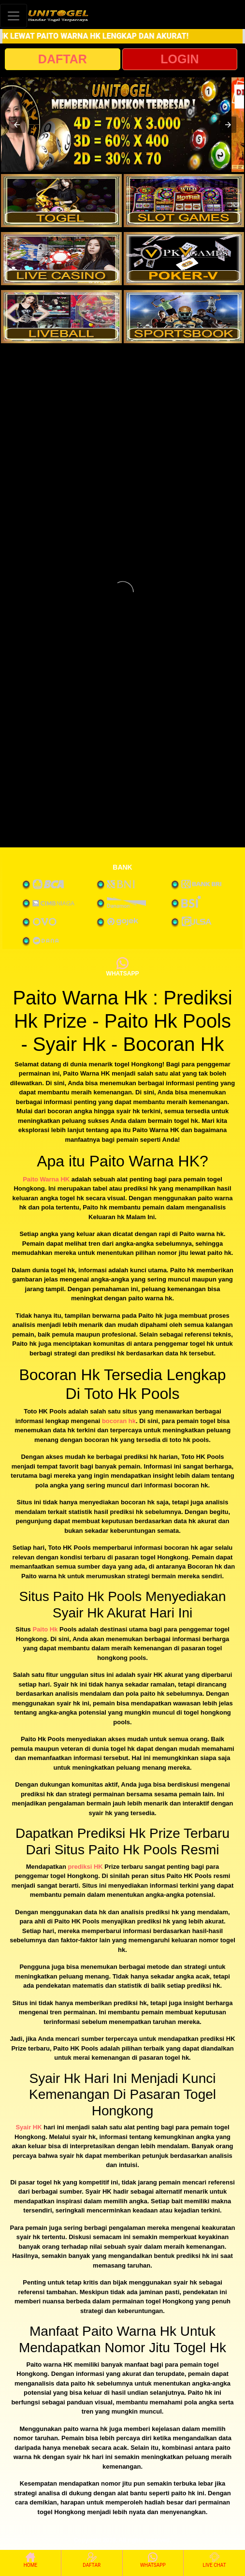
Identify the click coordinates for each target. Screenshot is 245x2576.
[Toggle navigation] (13, 16)
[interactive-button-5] (61, 316)
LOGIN (179, 59)
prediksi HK (85, 1866)
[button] (17, 124)
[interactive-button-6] (184, 316)
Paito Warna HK (46, 1179)
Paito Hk (45, 1629)
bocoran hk (119, 1421)
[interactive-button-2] (184, 200)
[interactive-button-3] (61, 258)
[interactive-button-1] (61, 200)
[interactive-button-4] (184, 258)
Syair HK (28, 2127)
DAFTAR (62, 59)
